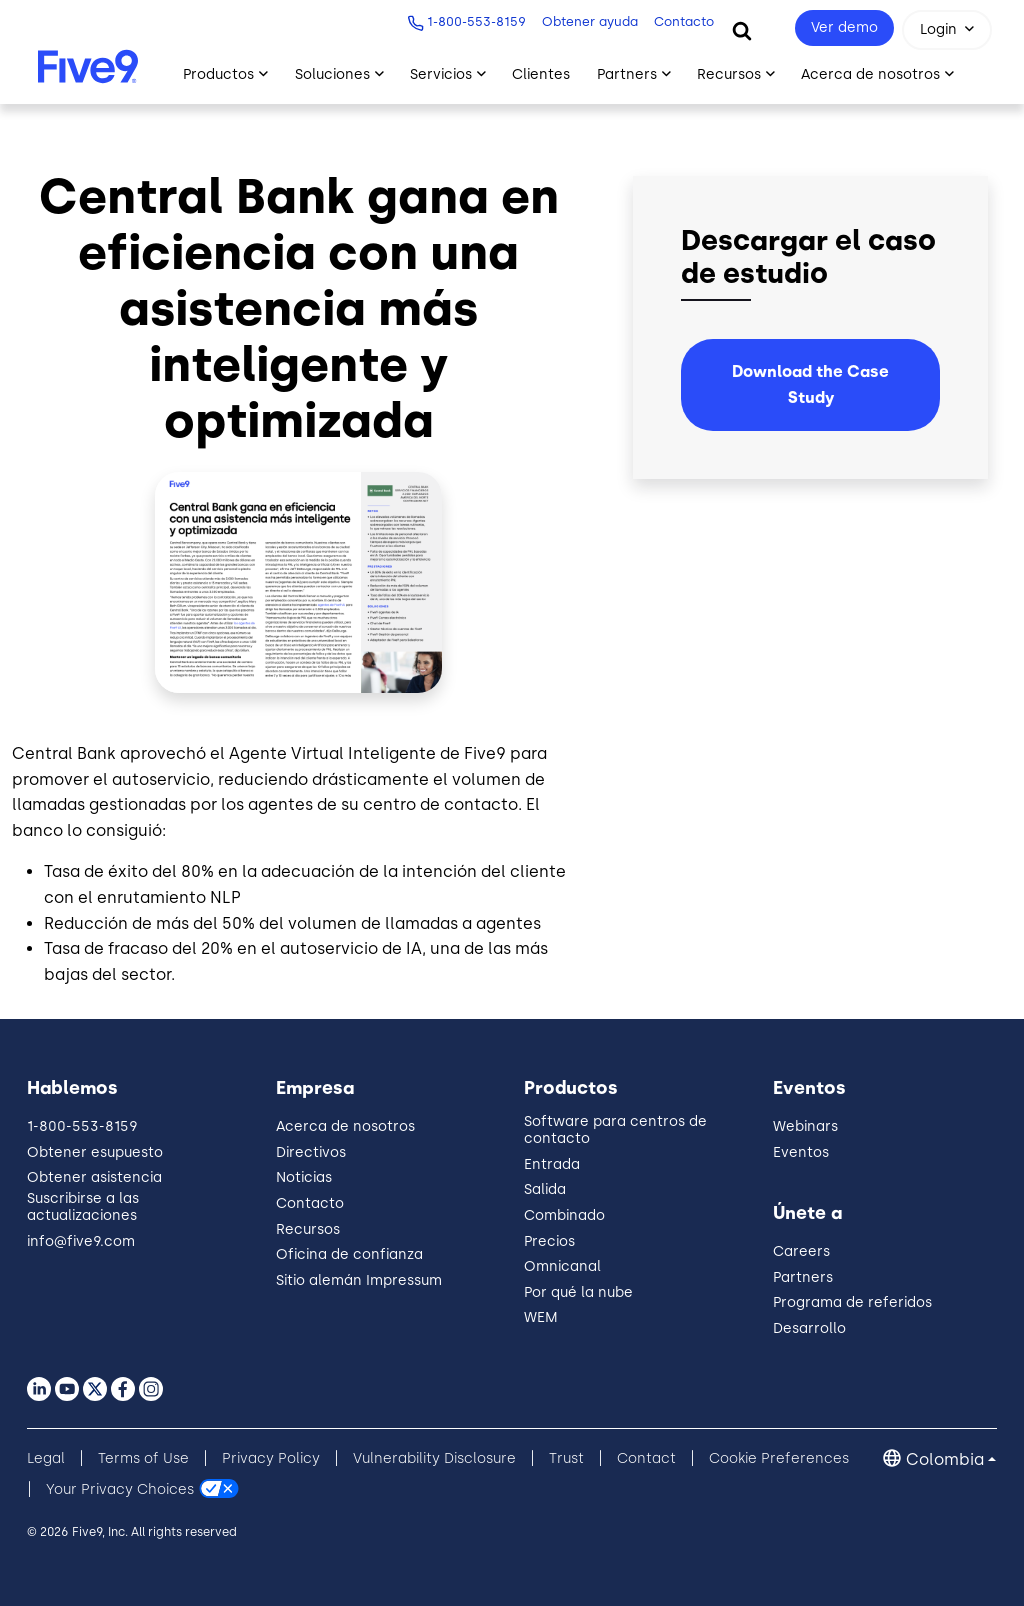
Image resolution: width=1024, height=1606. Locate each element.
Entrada (552, 1164)
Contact (646, 1458)
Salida (545, 1189)
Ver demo (844, 27)
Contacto (676, 21)
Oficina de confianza (349, 1254)
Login (938, 29)
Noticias (304, 1177)
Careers (801, 1251)
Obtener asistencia (94, 1177)
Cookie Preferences (779, 1458)
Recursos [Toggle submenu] (729, 74)
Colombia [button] (945, 1459)
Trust (566, 1458)
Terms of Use (143, 1458)
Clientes (541, 74)
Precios (549, 1241)
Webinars (805, 1126)
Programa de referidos (852, 1302)
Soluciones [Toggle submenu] (332, 74)
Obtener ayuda (582, 21)
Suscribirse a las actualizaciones (83, 1207)
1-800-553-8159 (468, 21)
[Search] (742, 30)
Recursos (308, 1229)
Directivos (311, 1152)
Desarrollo (809, 1328)
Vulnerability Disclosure (434, 1458)
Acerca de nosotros (345, 1126)
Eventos (801, 1152)
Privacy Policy (271, 1458)
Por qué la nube (578, 1292)
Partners (803, 1277)
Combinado (564, 1215)
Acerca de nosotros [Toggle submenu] (870, 74)
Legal (46, 1458)
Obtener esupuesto (95, 1152)
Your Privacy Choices (120, 1489)
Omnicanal (562, 1266)
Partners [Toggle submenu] (627, 74)
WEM (541, 1317)
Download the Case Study (810, 384)
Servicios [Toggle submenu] (441, 74)
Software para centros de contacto (615, 1130)
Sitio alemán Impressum (359, 1280)
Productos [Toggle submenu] (218, 74)
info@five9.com (81, 1241)
